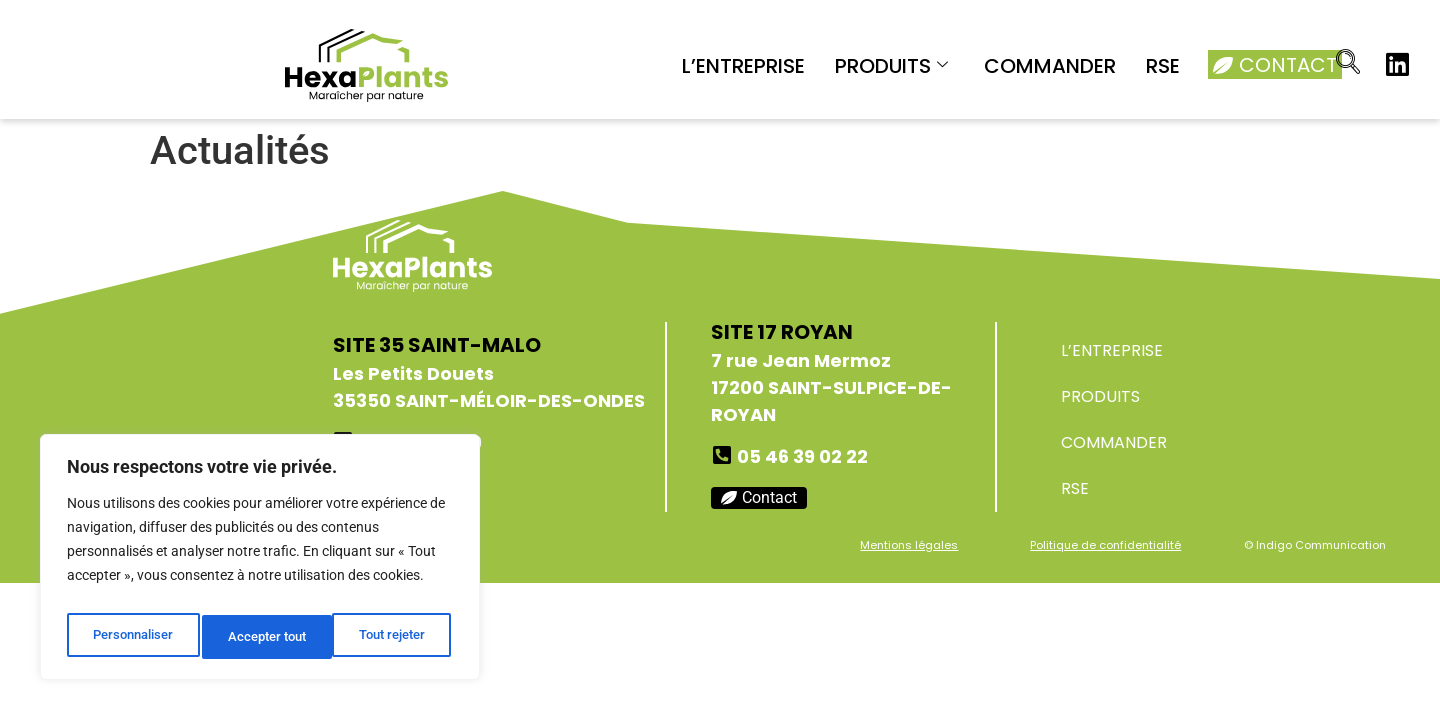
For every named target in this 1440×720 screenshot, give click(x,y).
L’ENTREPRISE (743, 66)
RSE (1163, 66)
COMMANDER (1050, 66)
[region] (260, 563)
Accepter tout (390, 637)
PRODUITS (891, 66)
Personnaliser (131, 637)
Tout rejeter (261, 637)
